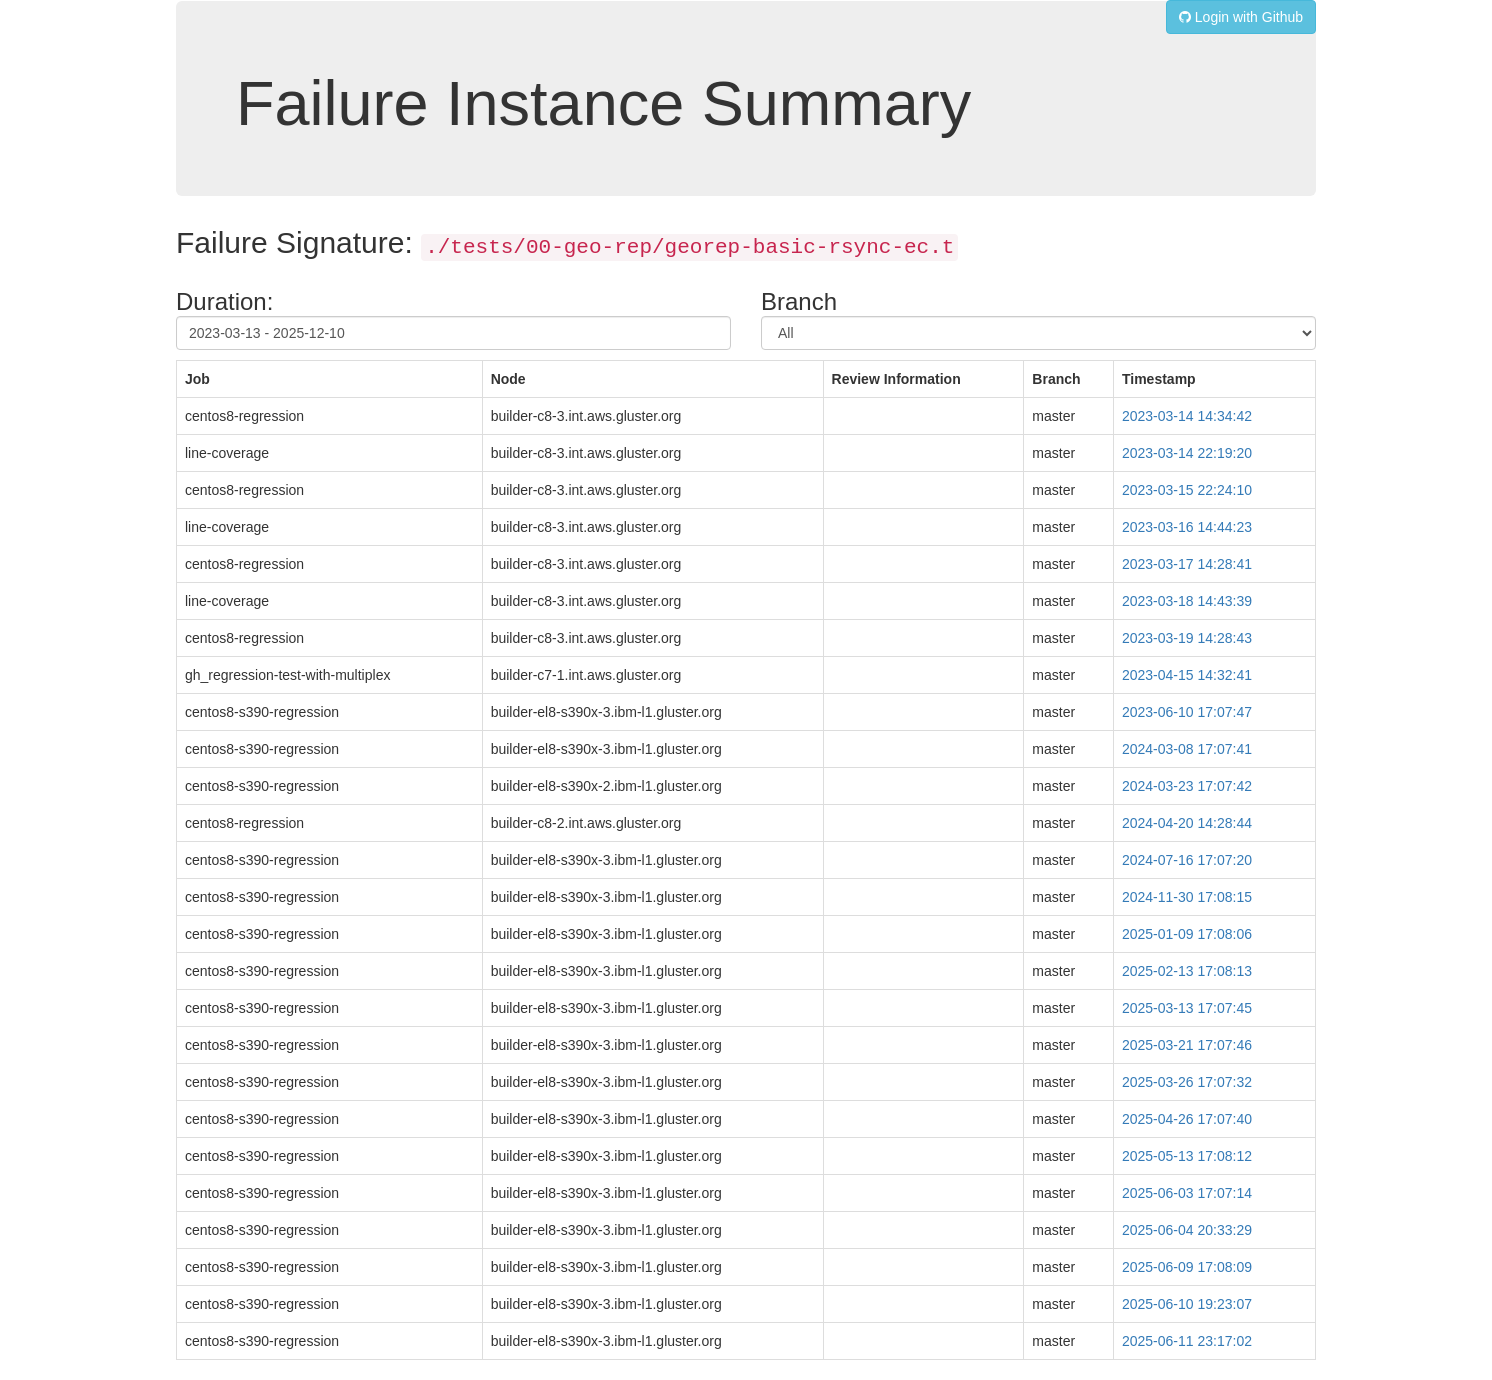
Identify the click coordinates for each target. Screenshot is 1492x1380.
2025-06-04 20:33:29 (1187, 1230)
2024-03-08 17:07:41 (1187, 749)
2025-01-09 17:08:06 (1187, 934)
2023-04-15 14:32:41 (1187, 675)
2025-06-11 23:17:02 (1187, 1341)
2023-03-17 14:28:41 (1187, 564)
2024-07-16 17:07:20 (1187, 860)
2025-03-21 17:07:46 (1187, 1045)
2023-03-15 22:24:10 (1187, 490)
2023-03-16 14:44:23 (1187, 527)
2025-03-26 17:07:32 (1187, 1082)
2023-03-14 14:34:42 (1187, 416)
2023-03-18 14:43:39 (1187, 601)
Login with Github (1241, 17)
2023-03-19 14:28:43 (1187, 638)
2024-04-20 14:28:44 (1187, 823)
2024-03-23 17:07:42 (1187, 786)
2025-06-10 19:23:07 (1187, 1304)
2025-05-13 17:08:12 (1187, 1156)
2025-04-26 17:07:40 (1187, 1119)
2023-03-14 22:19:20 (1187, 453)
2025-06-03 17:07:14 (1187, 1193)
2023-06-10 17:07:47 (1187, 712)
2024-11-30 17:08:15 (1187, 897)
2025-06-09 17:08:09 (1187, 1267)
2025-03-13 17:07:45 (1187, 1008)
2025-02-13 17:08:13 (1187, 971)
